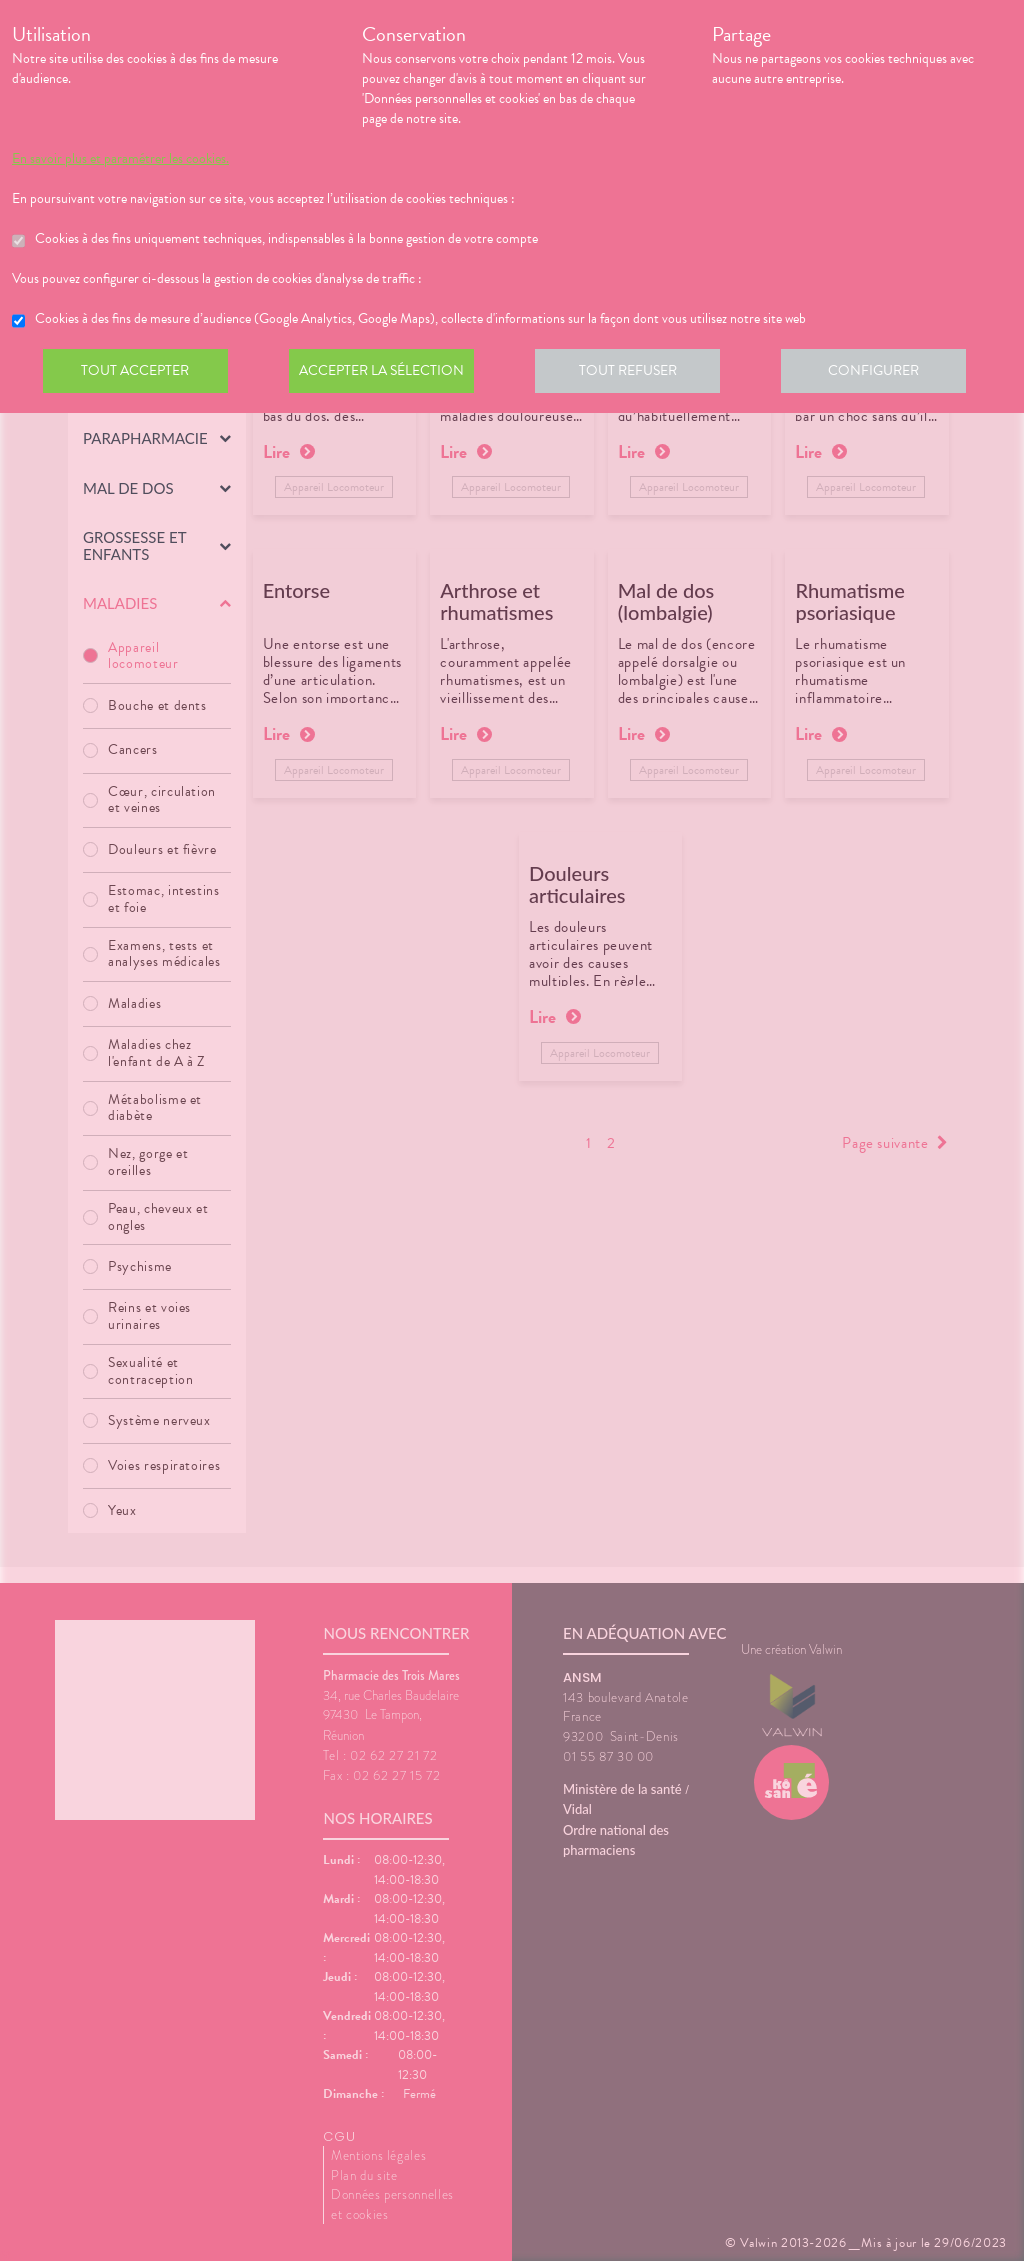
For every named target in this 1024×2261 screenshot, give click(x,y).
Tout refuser (637, 374)
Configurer (887, 374)
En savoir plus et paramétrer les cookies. (120, 159)
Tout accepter (137, 374)
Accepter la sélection (387, 374)
